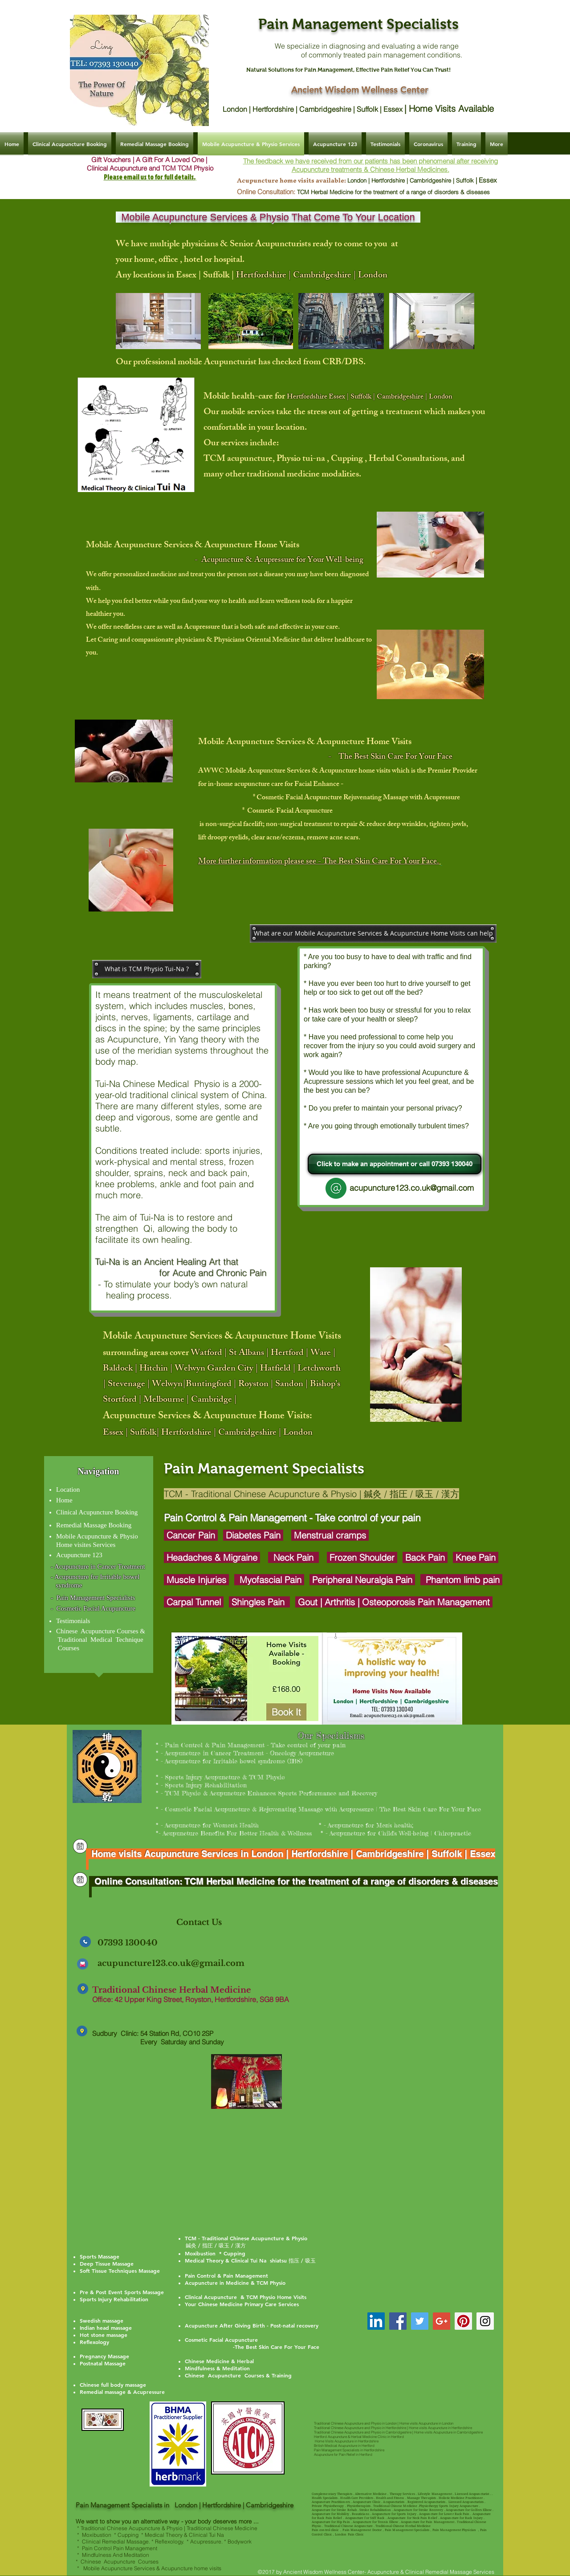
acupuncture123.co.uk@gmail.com (171, 1963)
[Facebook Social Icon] (398, 2321)
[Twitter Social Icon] (419, 2321)
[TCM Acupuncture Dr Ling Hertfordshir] (376, 2321)
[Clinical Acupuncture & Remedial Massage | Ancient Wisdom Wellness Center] (80, 1846)
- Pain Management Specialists (93, 1597)
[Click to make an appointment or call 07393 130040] (394, 1164)
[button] (373, 933)
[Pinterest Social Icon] (463, 2321)
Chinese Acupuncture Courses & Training (238, 2375)
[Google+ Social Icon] (441, 2321)
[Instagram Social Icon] (485, 2321)
